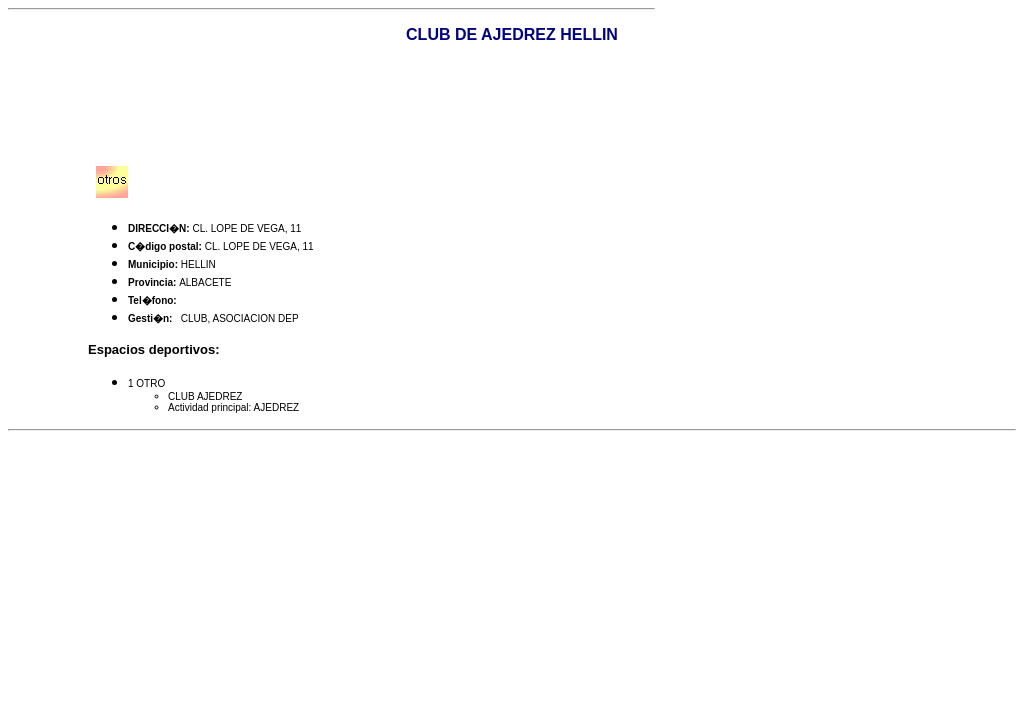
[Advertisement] (512, 105)
